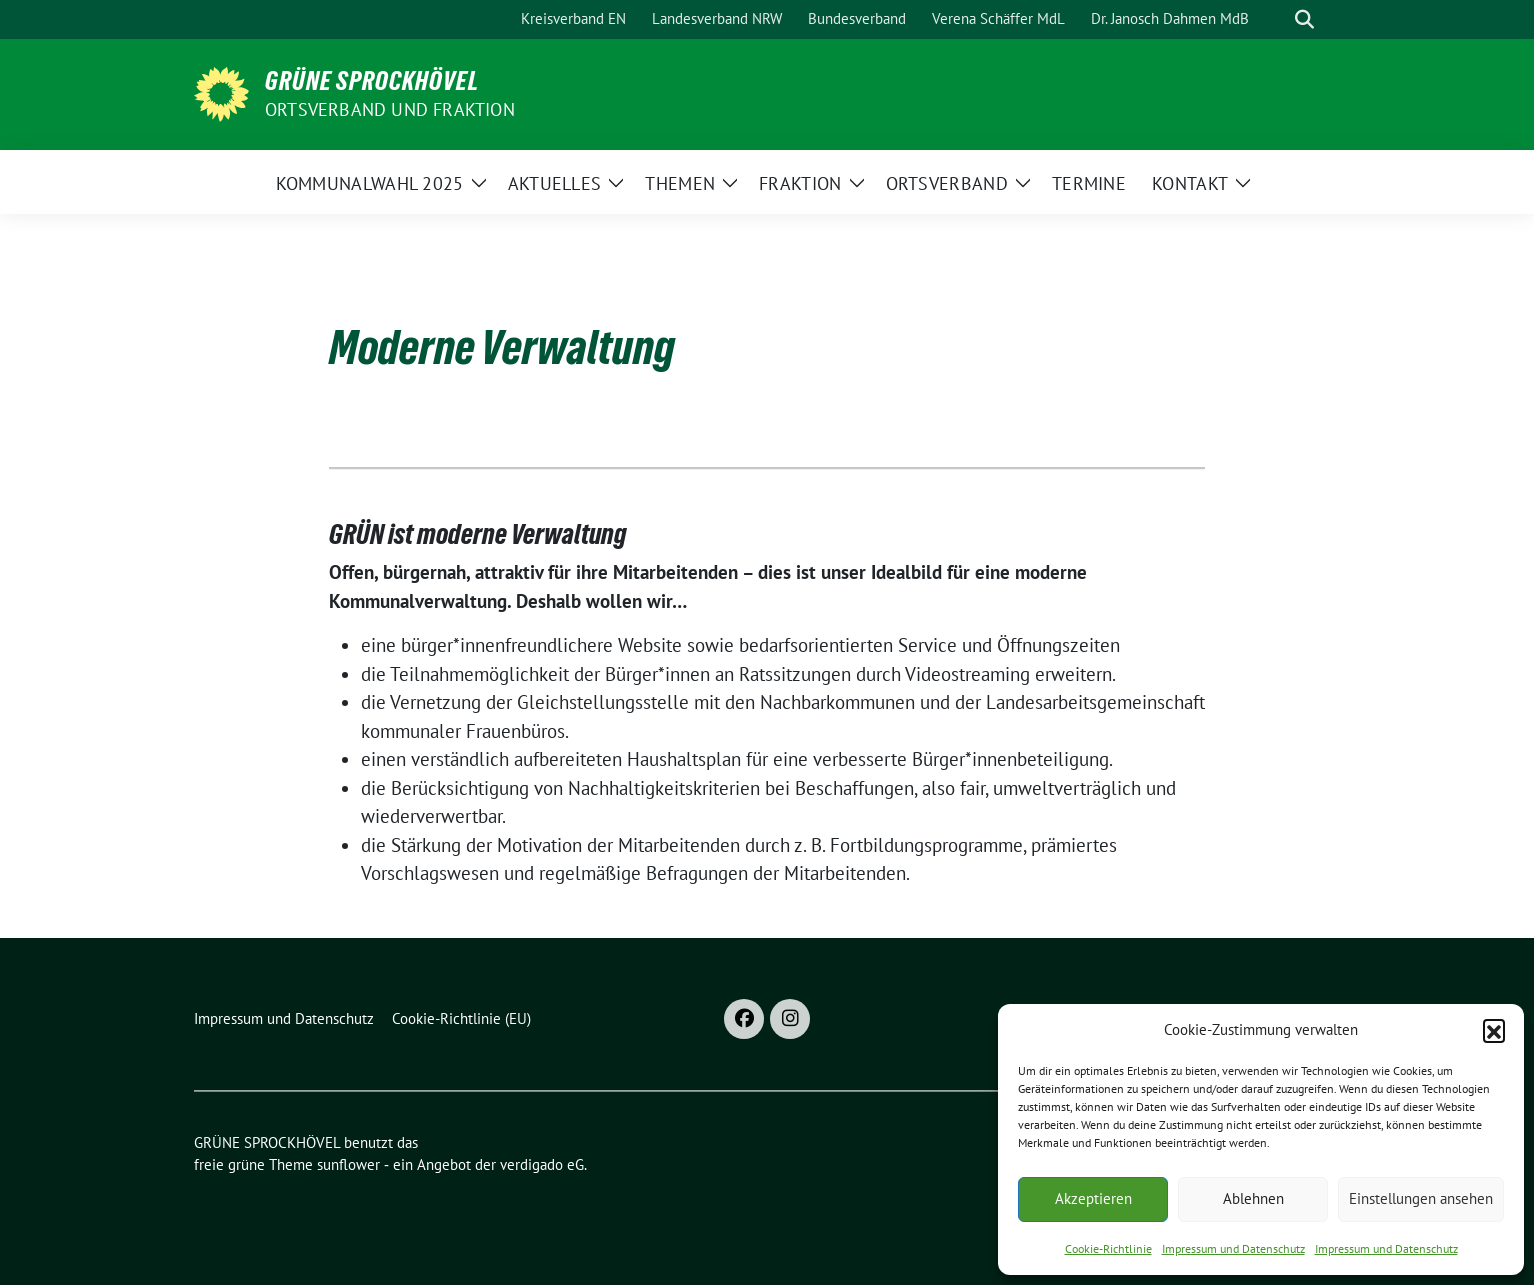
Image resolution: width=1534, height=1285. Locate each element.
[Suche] (1276, 19)
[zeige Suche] (1304, 19)
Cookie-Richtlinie (1108, 1248)
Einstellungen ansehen (1421, 1198)
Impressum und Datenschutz (1233, 1248)
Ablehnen (1253, 1198)
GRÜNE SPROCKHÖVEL (372, 81)
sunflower (348, 1164)
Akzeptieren (1093, 1198)
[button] (1494, 1030)
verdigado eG (542, 1164)
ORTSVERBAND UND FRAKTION (390, 109)
